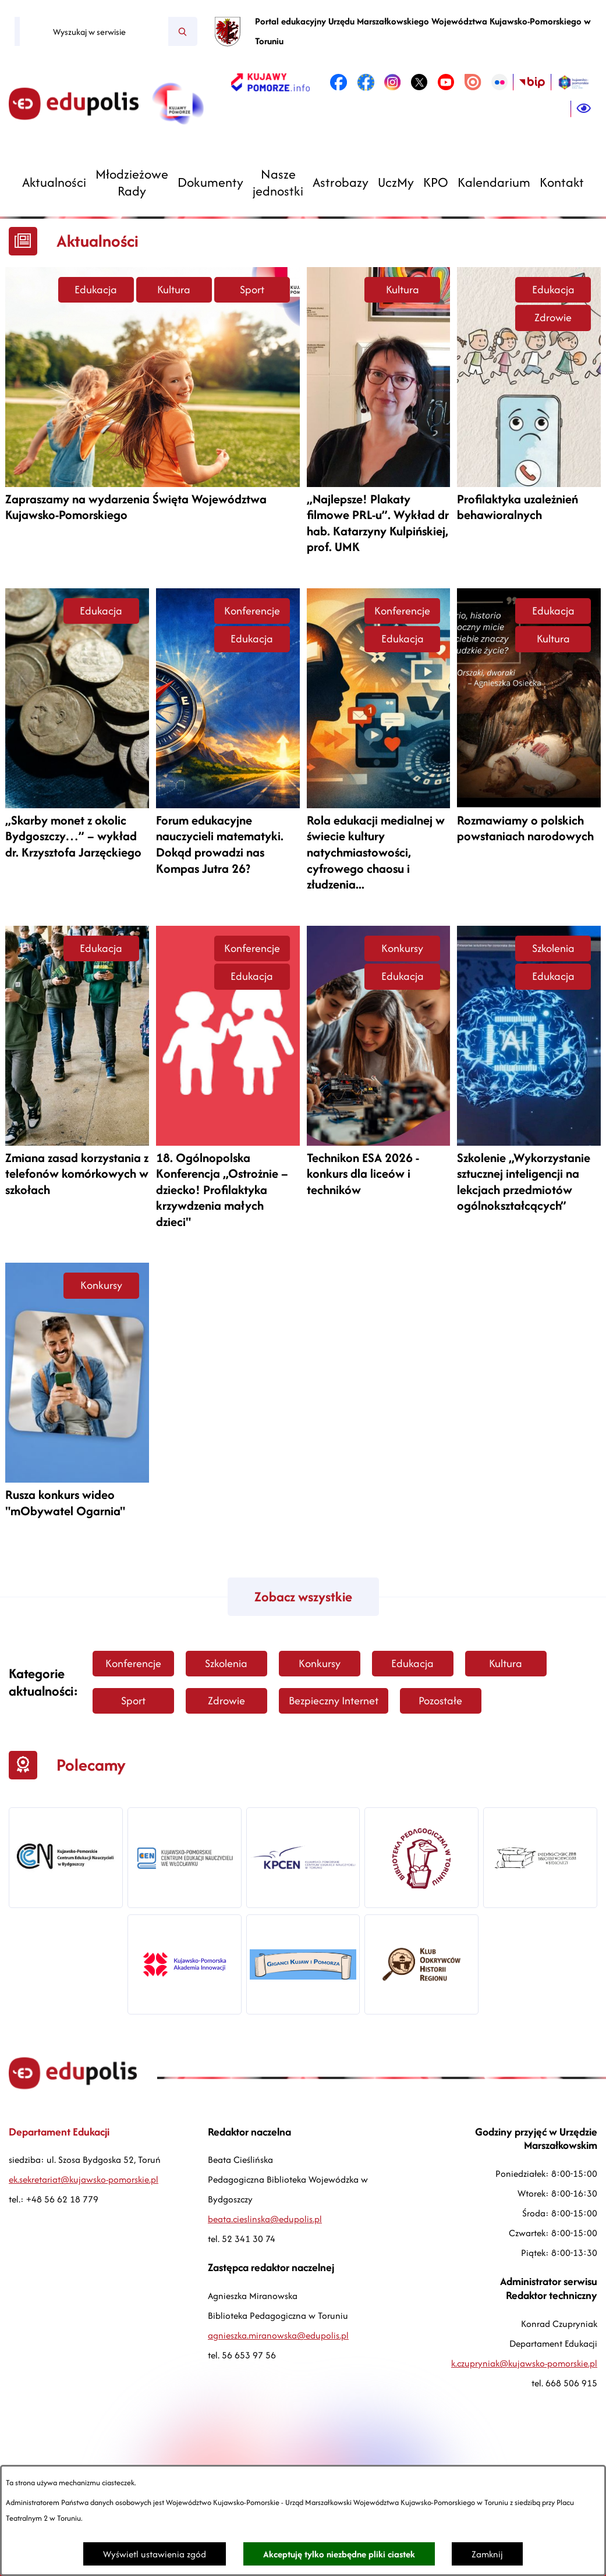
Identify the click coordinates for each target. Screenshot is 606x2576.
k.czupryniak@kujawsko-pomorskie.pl (524, 2363)
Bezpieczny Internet (333, 1700)
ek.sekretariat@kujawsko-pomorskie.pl (83, 2179)
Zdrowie (553, 317)
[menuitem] (54, 182)
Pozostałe (440, 1700)
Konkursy (402, 948)
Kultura (173, 289)
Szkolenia (553, 948)
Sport (252, 289)
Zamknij (487, 2554)
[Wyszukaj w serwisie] (94, 31)
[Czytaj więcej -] (152, 399)
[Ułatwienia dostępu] (584, 109)
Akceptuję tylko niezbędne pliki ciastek (339, 2554)
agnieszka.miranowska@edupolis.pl (278, 2335)
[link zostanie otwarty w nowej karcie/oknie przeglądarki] (270, 82)
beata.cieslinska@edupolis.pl (265, 2219)
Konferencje (252, 611)
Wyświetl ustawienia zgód (154, 2554)
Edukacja (96, 289)
